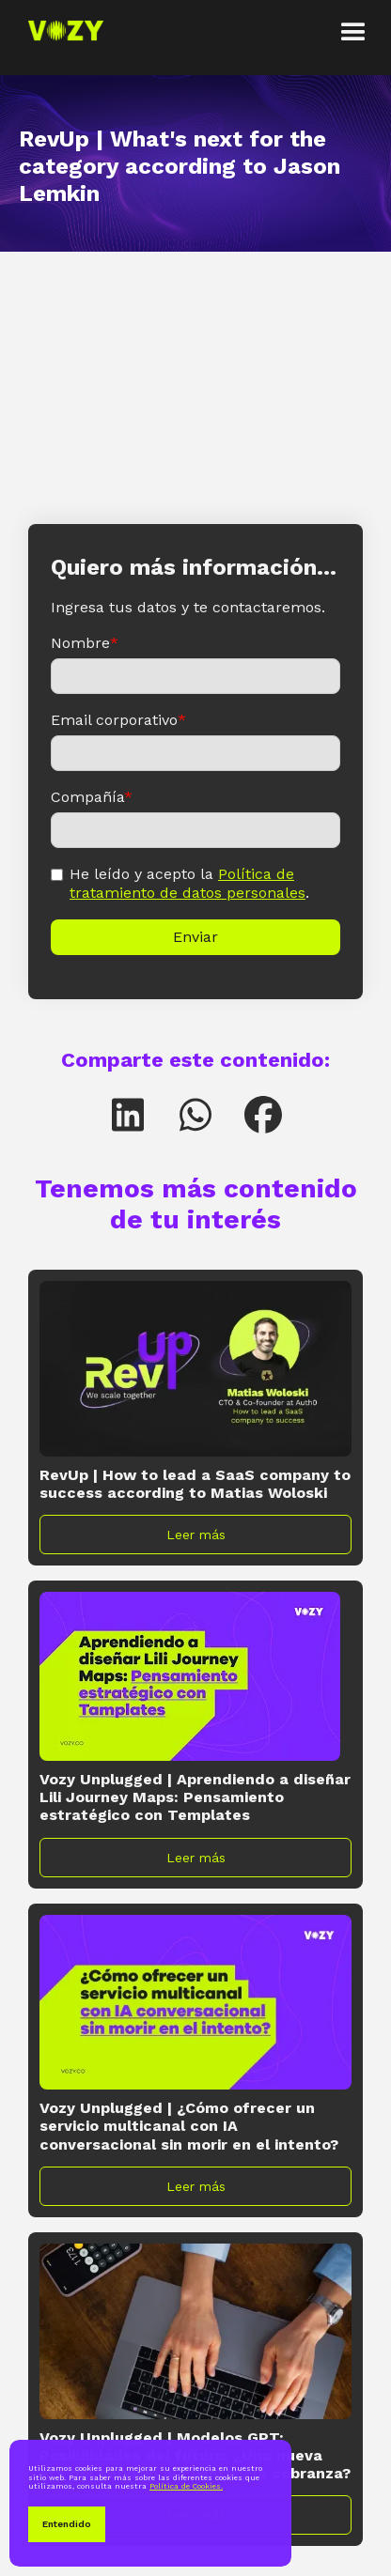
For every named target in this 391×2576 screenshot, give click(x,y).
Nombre (84, 643)
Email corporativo (118, 720)
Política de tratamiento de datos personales (187, 883)
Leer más (196, 1534)
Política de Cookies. (186, 2486)
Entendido (66, 2524)
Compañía (92, 797)
